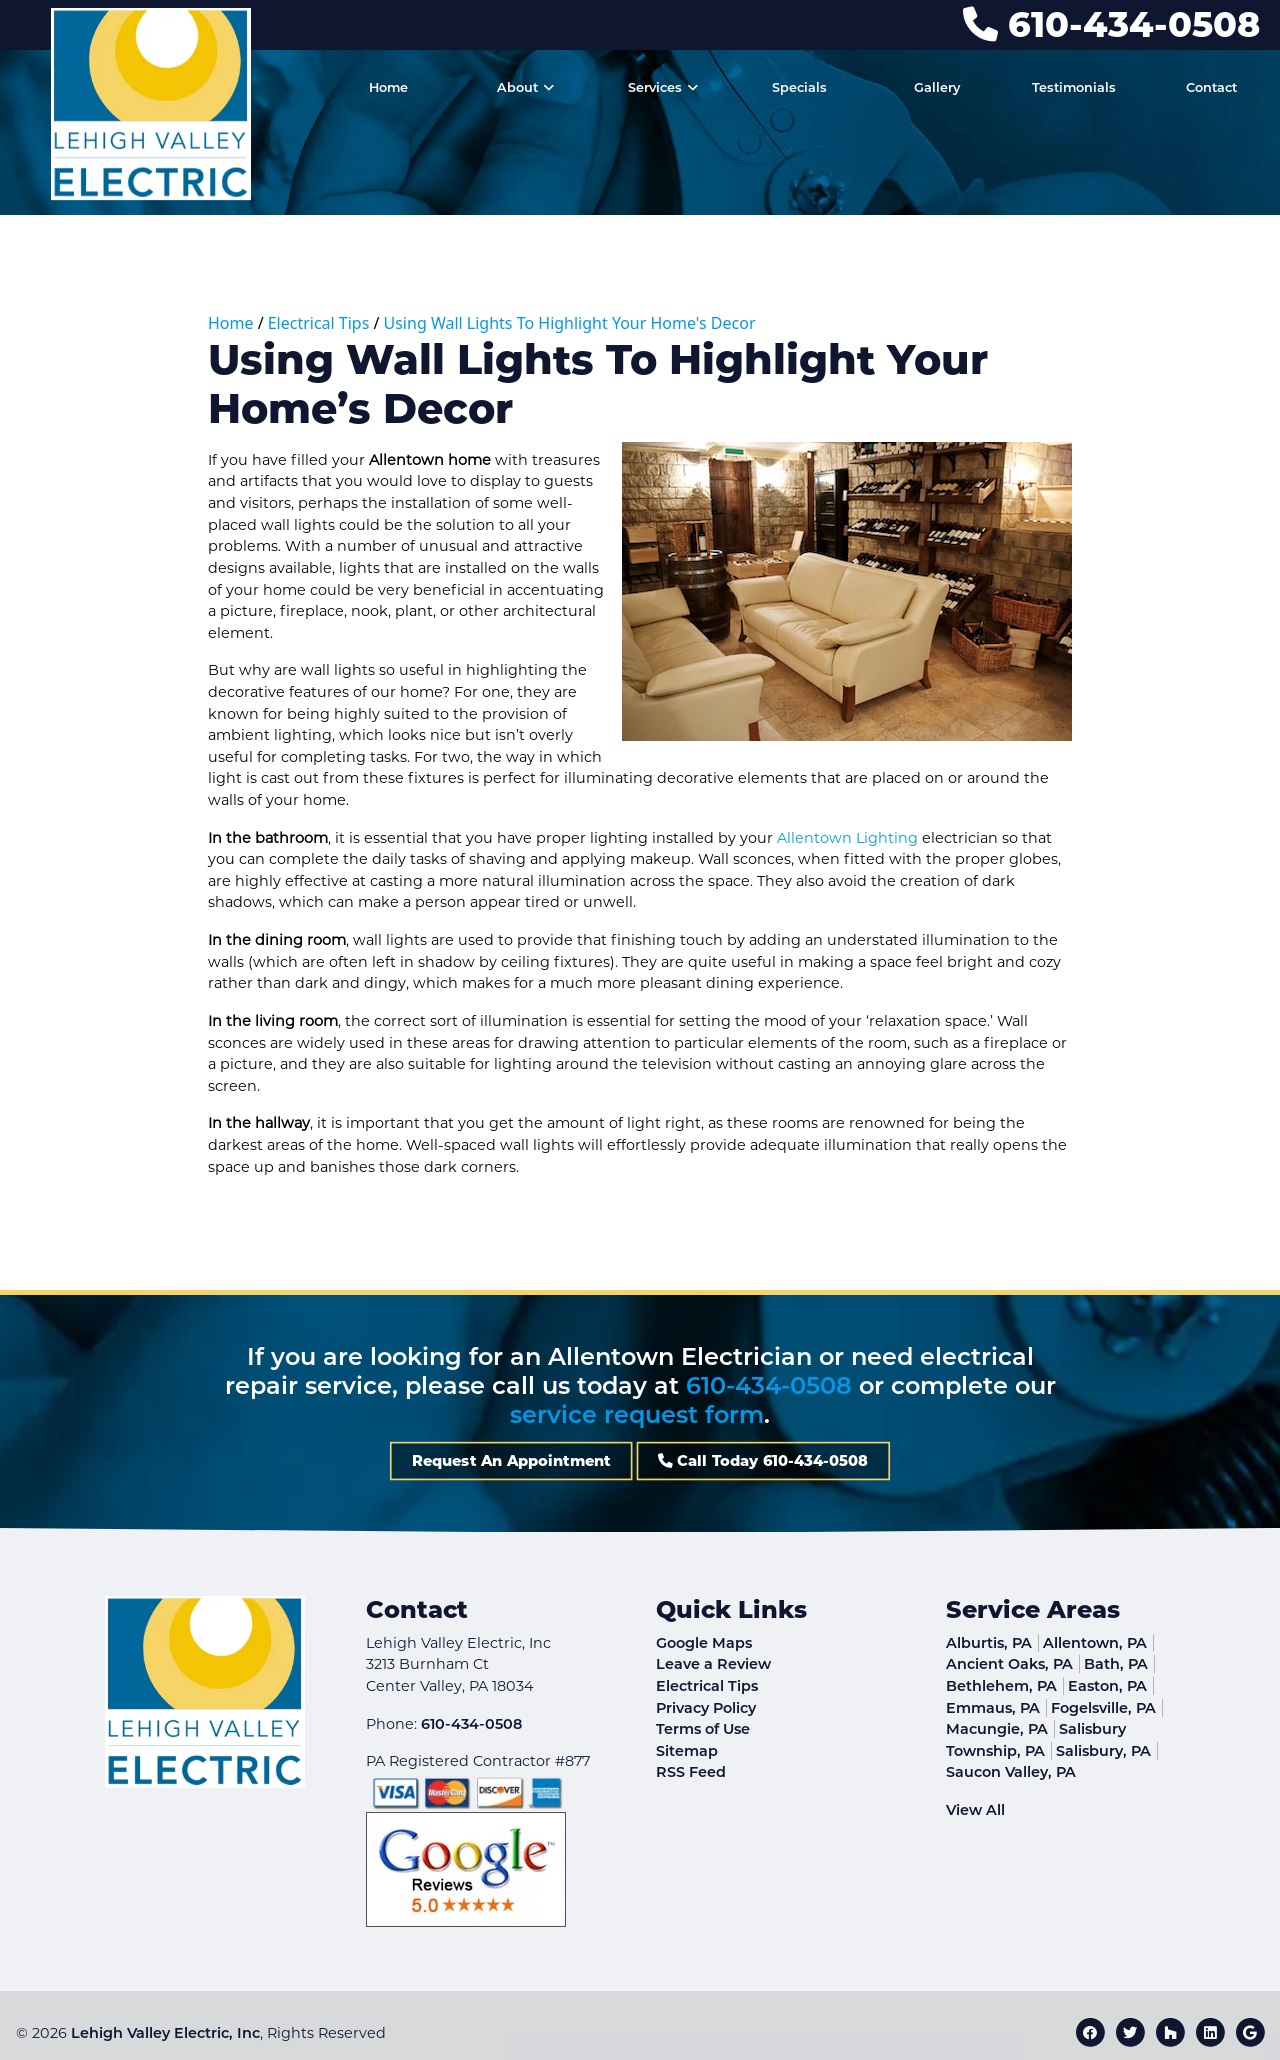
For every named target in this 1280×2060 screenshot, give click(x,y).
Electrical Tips (319, 323)
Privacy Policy (706, 1708)
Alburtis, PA (989, 1643)
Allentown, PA (1095, 1643)
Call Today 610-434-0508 (700, 1460)
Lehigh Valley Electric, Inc (165, 2033)
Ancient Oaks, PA (1009, 1664)
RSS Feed (691, 1772)
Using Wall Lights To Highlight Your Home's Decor (570, 323)
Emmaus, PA (993, 1708)
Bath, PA (1116, 1664)
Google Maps (704, 1643)
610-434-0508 (1111, 24)
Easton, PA (1107, 1686)
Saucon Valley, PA (1011, 1772)
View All (975, 1810)
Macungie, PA (997, 1729)
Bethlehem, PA (1001, 1686)
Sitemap (687, 1751)
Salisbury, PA (1103, 1751)
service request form (637, 1414)
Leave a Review (713, 1664)
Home (231, 323)
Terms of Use (703, 1729)
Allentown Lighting (847, 838)
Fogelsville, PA (1103, 1708)
